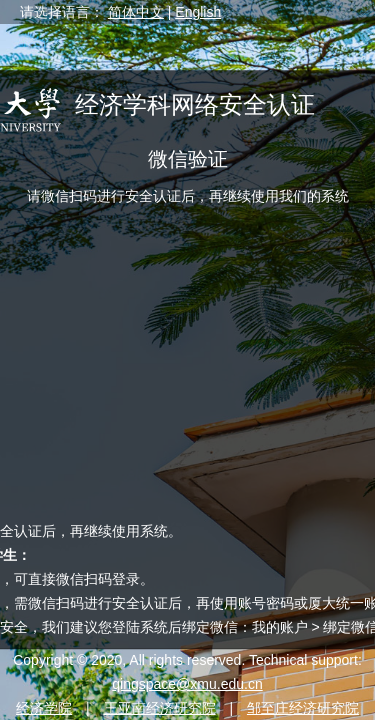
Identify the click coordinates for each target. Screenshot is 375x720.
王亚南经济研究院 (160, 708)
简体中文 (136, 12)
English (198, 12)
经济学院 (44, 708)
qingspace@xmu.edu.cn (187, 684)
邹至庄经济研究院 (303, 708)
